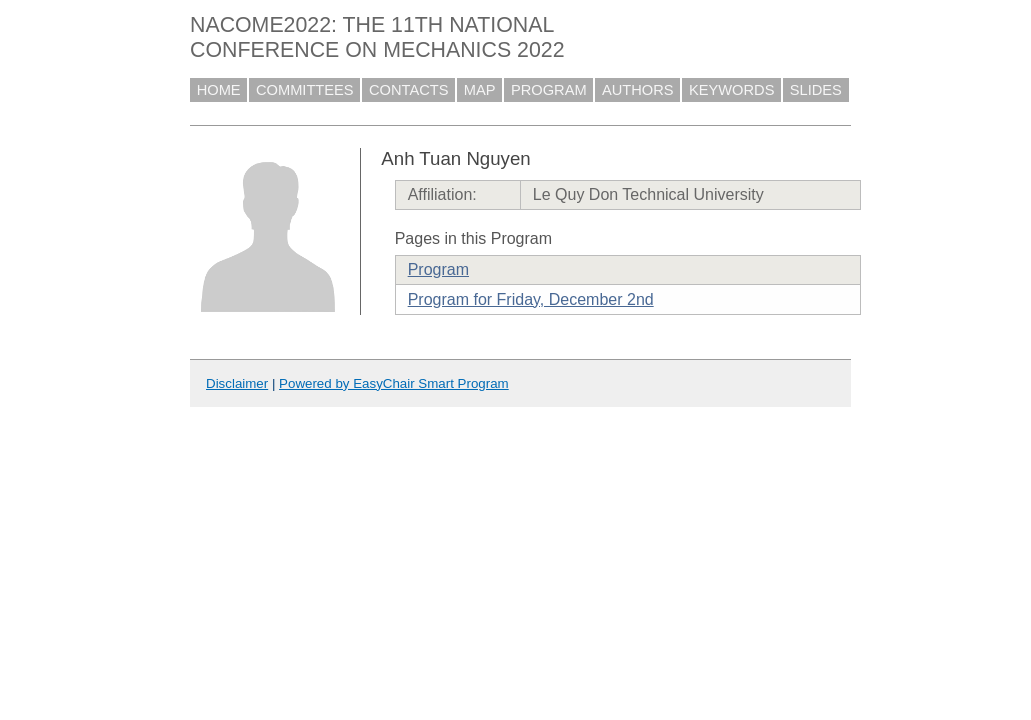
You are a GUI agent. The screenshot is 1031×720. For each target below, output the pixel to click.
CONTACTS (409, 90)
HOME (219, 90)
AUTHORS (638, 90)
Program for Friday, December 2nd (531, 299)
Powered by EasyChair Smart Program (394, 383)
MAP (480, 90)
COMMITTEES (305, 90)
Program (438, 269)
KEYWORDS (732, 90)
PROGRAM (549, 90)
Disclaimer (237, 383)
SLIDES (816, 90)
